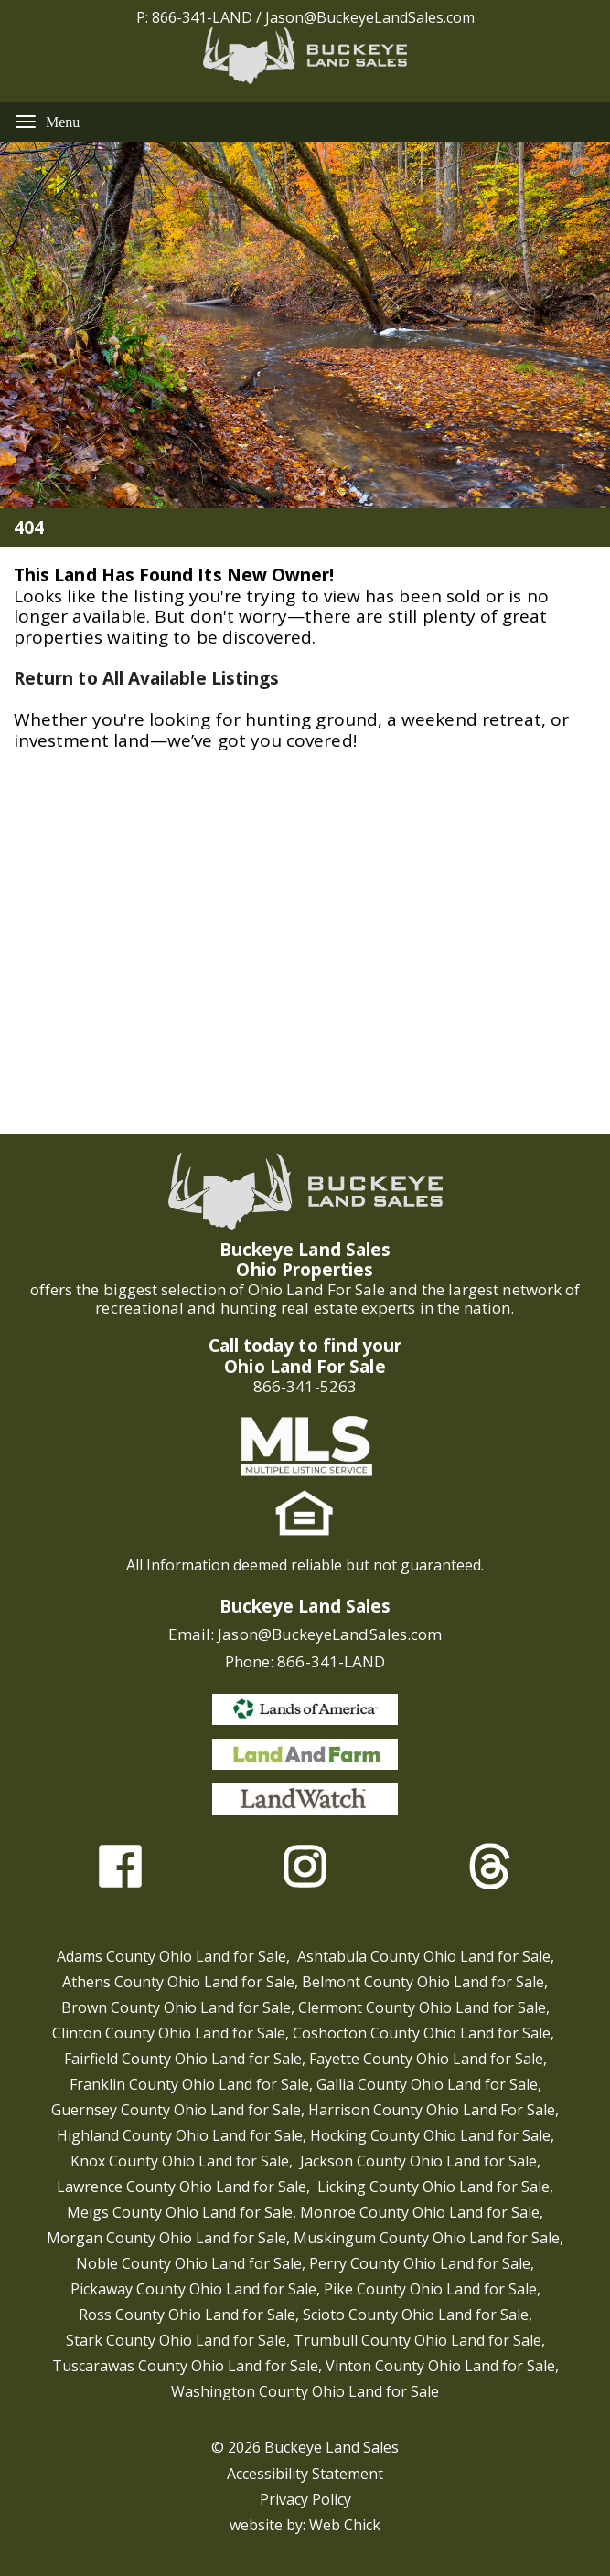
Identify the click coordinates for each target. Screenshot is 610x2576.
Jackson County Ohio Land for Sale (418, 2161)
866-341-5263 (305, 1386)
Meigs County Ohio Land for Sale (180, 2212)
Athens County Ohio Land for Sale (178, 1982)
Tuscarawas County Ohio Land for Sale (185, 2366)
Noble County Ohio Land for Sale (189, 2263)
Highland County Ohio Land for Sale (180, 2135)
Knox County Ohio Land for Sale (179, 2161)
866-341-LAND (202, 17)
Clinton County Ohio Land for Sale (168, 2033)
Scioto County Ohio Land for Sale (416, 2315)
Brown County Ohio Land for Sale (176, 2007)
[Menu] (25, 121)
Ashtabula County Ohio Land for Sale (424, 1956)
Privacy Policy (305, 2499)
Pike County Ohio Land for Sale (430, 2289)
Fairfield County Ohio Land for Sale (183, 2059)
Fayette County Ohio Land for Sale (426, 2059)
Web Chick (344, 2525)
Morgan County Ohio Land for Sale (166, 2238)
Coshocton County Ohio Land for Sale (422, 2033)
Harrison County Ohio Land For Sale (431, 2110)
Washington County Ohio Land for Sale (305, 2391)
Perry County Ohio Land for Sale (419, 2263)
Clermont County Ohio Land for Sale (422, 2007)
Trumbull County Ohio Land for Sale (417, 2340)
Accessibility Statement (305, 2474)
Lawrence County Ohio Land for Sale (181, 2187)
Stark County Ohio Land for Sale (176, 2340)
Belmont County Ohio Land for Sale (423, 1982)
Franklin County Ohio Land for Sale (189, 2084)
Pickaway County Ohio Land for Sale (193, 2289)
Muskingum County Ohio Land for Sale (427, 2238)
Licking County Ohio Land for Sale (433, 2187)
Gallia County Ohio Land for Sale (427, 2084)
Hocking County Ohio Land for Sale (430, 2135)
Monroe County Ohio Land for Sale (420, 2212)
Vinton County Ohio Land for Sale (440, 2366)
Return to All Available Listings (146, 678)
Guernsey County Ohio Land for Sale (176, 2110)
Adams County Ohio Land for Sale (171, 1956)
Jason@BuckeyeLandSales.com (370, 17)
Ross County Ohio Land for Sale (187, 2315)
